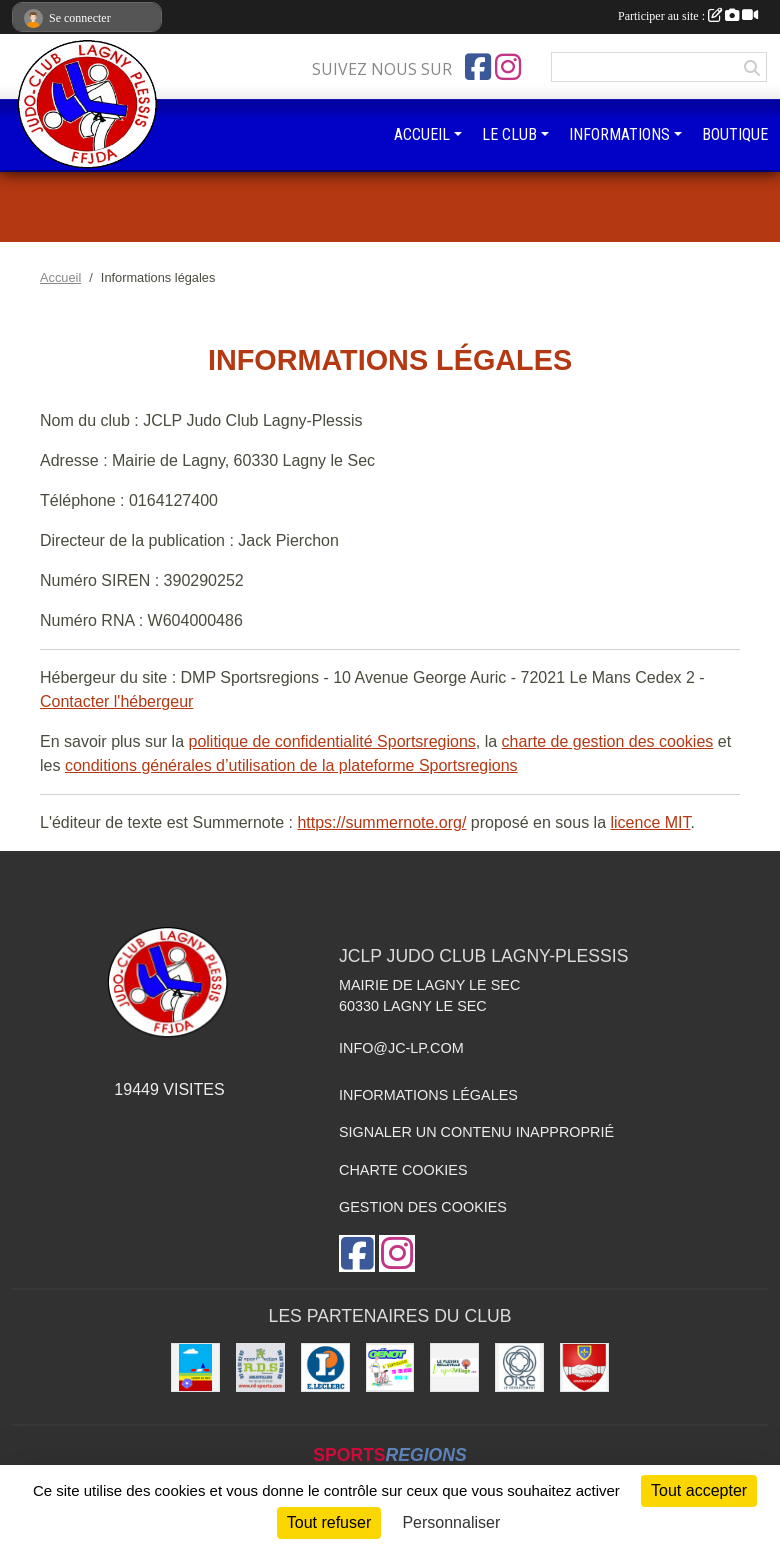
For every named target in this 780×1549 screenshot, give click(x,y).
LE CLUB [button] (509, 134)
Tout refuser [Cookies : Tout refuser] (329, 1522)
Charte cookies (403, 1170)
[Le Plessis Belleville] (454, 1367)
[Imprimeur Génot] (390, 1367)
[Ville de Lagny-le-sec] (195, 1367)
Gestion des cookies (423, 1207)
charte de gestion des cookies (608, 741)
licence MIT (650, 822)
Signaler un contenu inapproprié (476, 1132)
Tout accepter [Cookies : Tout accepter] (699, 1490)
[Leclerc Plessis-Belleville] (325, 1367)
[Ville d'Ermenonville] (584, 1367)
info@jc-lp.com (401, 1048)
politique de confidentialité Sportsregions (332, 741)
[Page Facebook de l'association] (478, 67)
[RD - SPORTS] (260, 1367)
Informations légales (428, 1095)
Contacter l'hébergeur (116, 701)
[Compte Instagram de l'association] (508, 67)
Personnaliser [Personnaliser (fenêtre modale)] (451, 1522)
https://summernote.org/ (381, 822)
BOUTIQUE (735, 134)
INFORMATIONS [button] (619, 134)
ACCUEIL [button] (422, 134)
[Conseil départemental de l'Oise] (519, 1367)
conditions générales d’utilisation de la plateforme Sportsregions (291, 765)
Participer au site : (688, 16)
